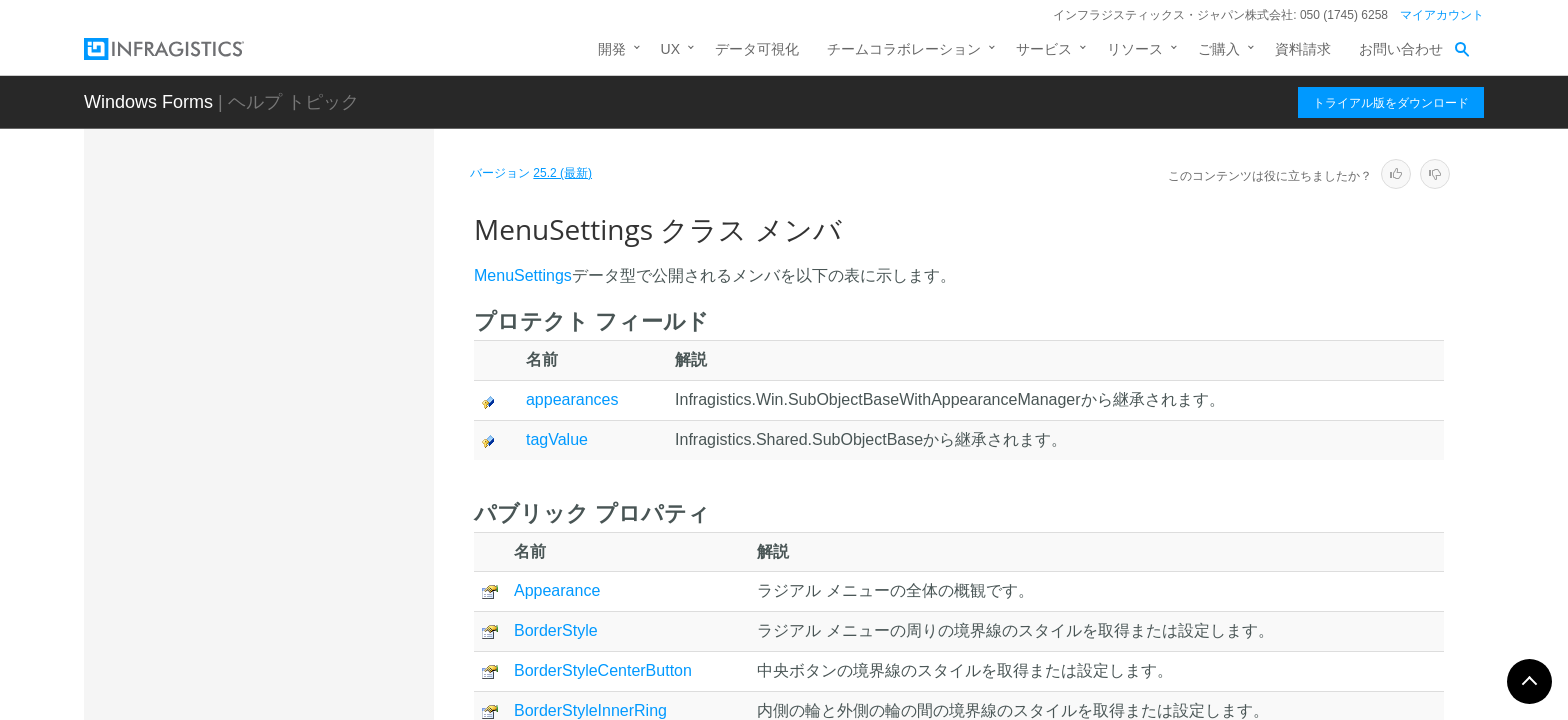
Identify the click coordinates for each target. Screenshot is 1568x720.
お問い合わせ (1401, 49)
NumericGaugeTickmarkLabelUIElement (311, 646)
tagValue (557, 439)
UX (670, 49)
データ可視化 (757, 49)
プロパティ (249, 559)
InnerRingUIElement (259, 247)
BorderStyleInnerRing (590, 710)
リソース (1135, 49)
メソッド (242, 524)
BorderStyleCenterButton (603, 670)
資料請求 (1303, 49)
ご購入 (1219, 49)
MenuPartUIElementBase (275, 387)
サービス (1044, 49)
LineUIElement (242, 352)
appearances (572, 399)
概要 (228, 454)
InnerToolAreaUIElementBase (288, 317)
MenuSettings (242, 422)
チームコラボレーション (904, 49)
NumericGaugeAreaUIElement (290, 601)
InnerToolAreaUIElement (272, 282)
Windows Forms (148, 102)
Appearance (557, 590)
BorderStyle (556, 630)
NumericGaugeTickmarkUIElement (304, 691)
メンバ (235, 489)
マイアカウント (1442, 15)
